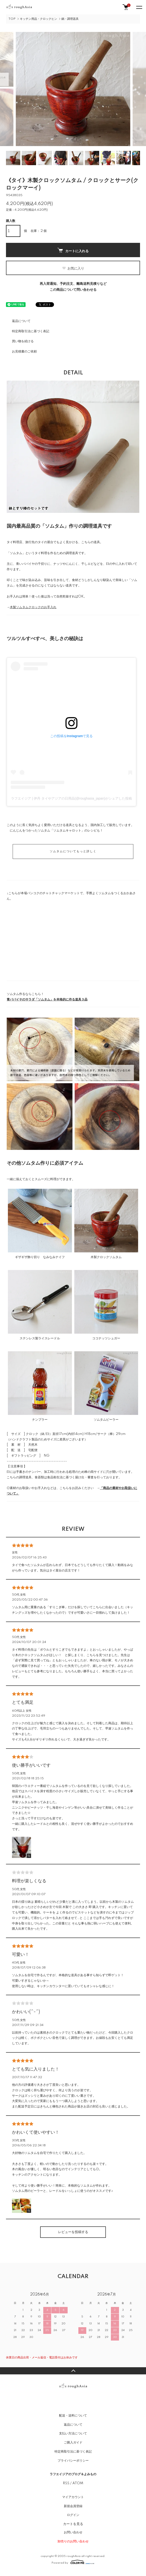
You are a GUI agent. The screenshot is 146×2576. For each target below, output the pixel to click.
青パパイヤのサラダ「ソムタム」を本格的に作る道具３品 (47, 999)
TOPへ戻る (73, 2370)
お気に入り (73, 268)
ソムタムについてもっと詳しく (73, 851)
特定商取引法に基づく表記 (30, 331)
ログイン (73, 2515)
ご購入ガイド (73, 2442)
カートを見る (73, 2524)
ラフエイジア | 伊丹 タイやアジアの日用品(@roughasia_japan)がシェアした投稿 (71, 798)
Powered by (73, 2562)
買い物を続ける (23, 341)
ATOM (77, 2483)
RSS (66, 2483)
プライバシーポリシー (73, 2460)
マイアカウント (73, 2497)
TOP (12, 18)
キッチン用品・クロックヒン (38, 18)
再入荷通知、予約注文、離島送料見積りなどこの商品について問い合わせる (73, 287)
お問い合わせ (73, 2532)
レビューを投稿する (73, 2232)
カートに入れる (73, 250)
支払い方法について (73, 2433)
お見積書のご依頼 (24, 351)
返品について (21, 321)
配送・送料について (73, 2415)
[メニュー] (139, 7)
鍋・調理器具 (70, 18)
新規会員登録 (73, 2506)
